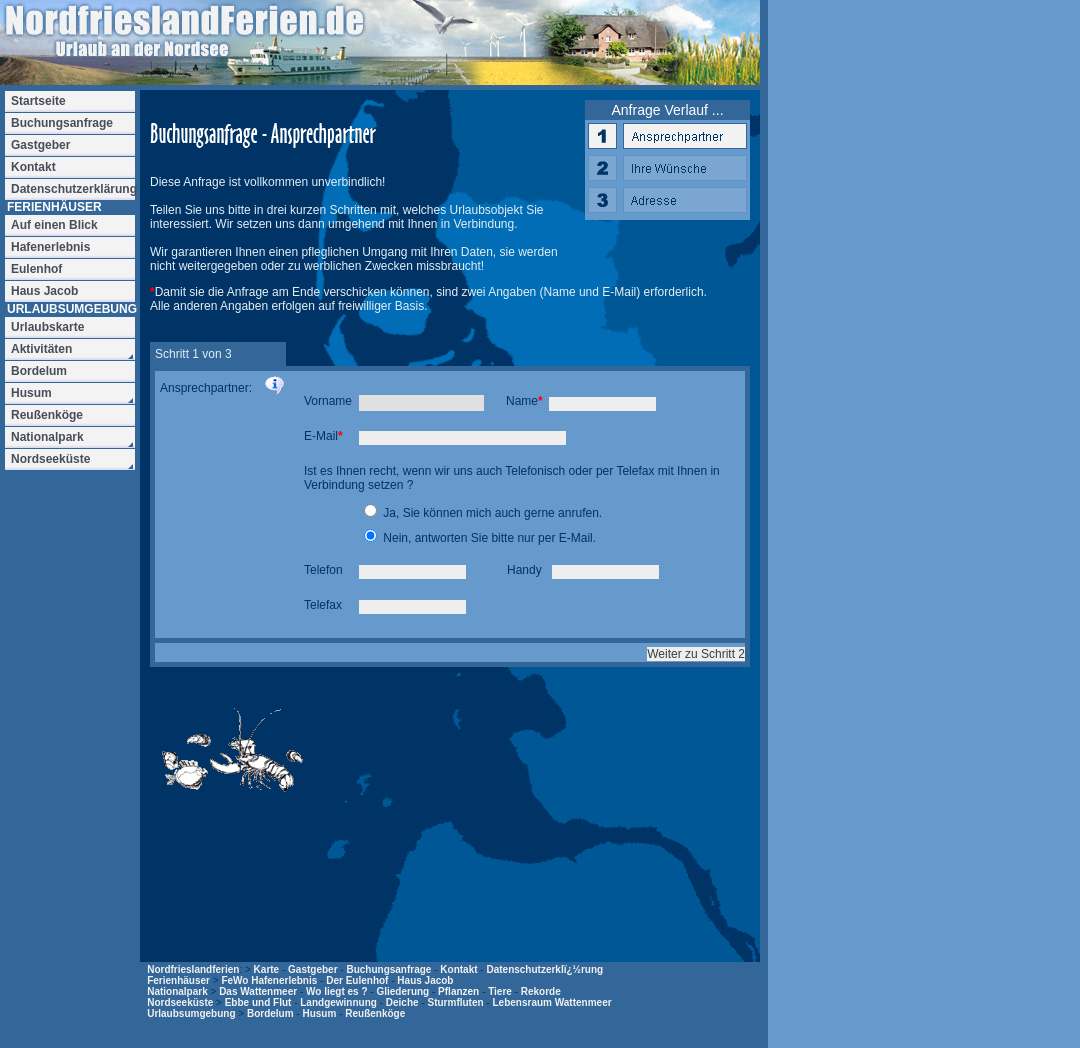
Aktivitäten (41, 349)
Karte (267, 969)
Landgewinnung (338, 1002)
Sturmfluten (455, 1002)
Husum (319, 1013)
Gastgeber (312, 969)
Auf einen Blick (54, 225)
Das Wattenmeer (258, 991)
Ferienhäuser (178, 980)
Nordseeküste (180, 1002)
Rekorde (541, 991)
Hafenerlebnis (50, 247)
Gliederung (402, 991)
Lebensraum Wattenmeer (551, 1002)
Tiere (500, 991)
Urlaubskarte (47, 327)
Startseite (38, 101)
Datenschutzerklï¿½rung (544, 969)
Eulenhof (36, 269)
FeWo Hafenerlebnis (269, 980)
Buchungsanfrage (388, 969)
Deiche (402, 1002)
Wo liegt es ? (337, 991)
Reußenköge (375, 1013)
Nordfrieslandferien (193, 969)
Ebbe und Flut (258, 1002)
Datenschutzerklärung (73, 189)
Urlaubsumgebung (191, 1013)
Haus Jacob (425, 980)
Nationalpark (177, 991)
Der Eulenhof (357, 980)
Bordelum (270, 1013)
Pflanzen (458, 991)
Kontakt (458, 969)
